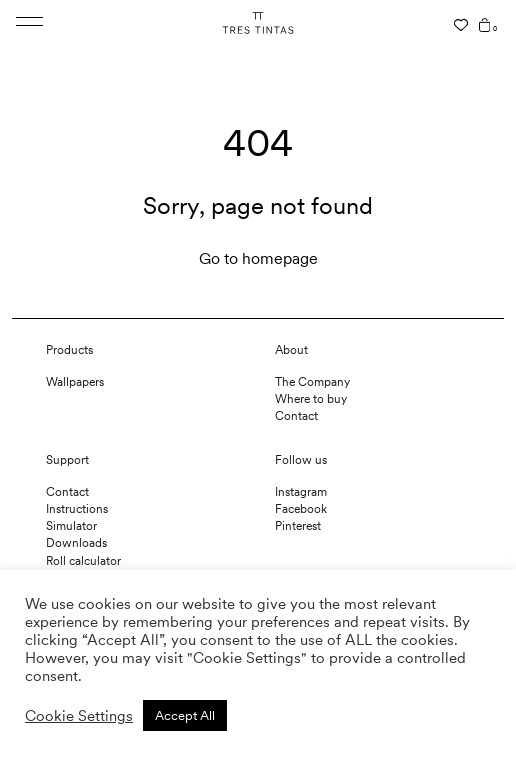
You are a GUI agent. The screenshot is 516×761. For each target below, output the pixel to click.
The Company (312, 382)
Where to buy (311, 399)
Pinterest (298, 526)
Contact (296, 416)
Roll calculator (83, 561)
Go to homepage (258, 258)
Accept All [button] (185, 715)
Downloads (76, 543)
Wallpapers (75, 382)
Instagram (301, 492)
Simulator (71, 526)
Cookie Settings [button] (79, 716)
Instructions (77, 509)
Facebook (301, 509)
